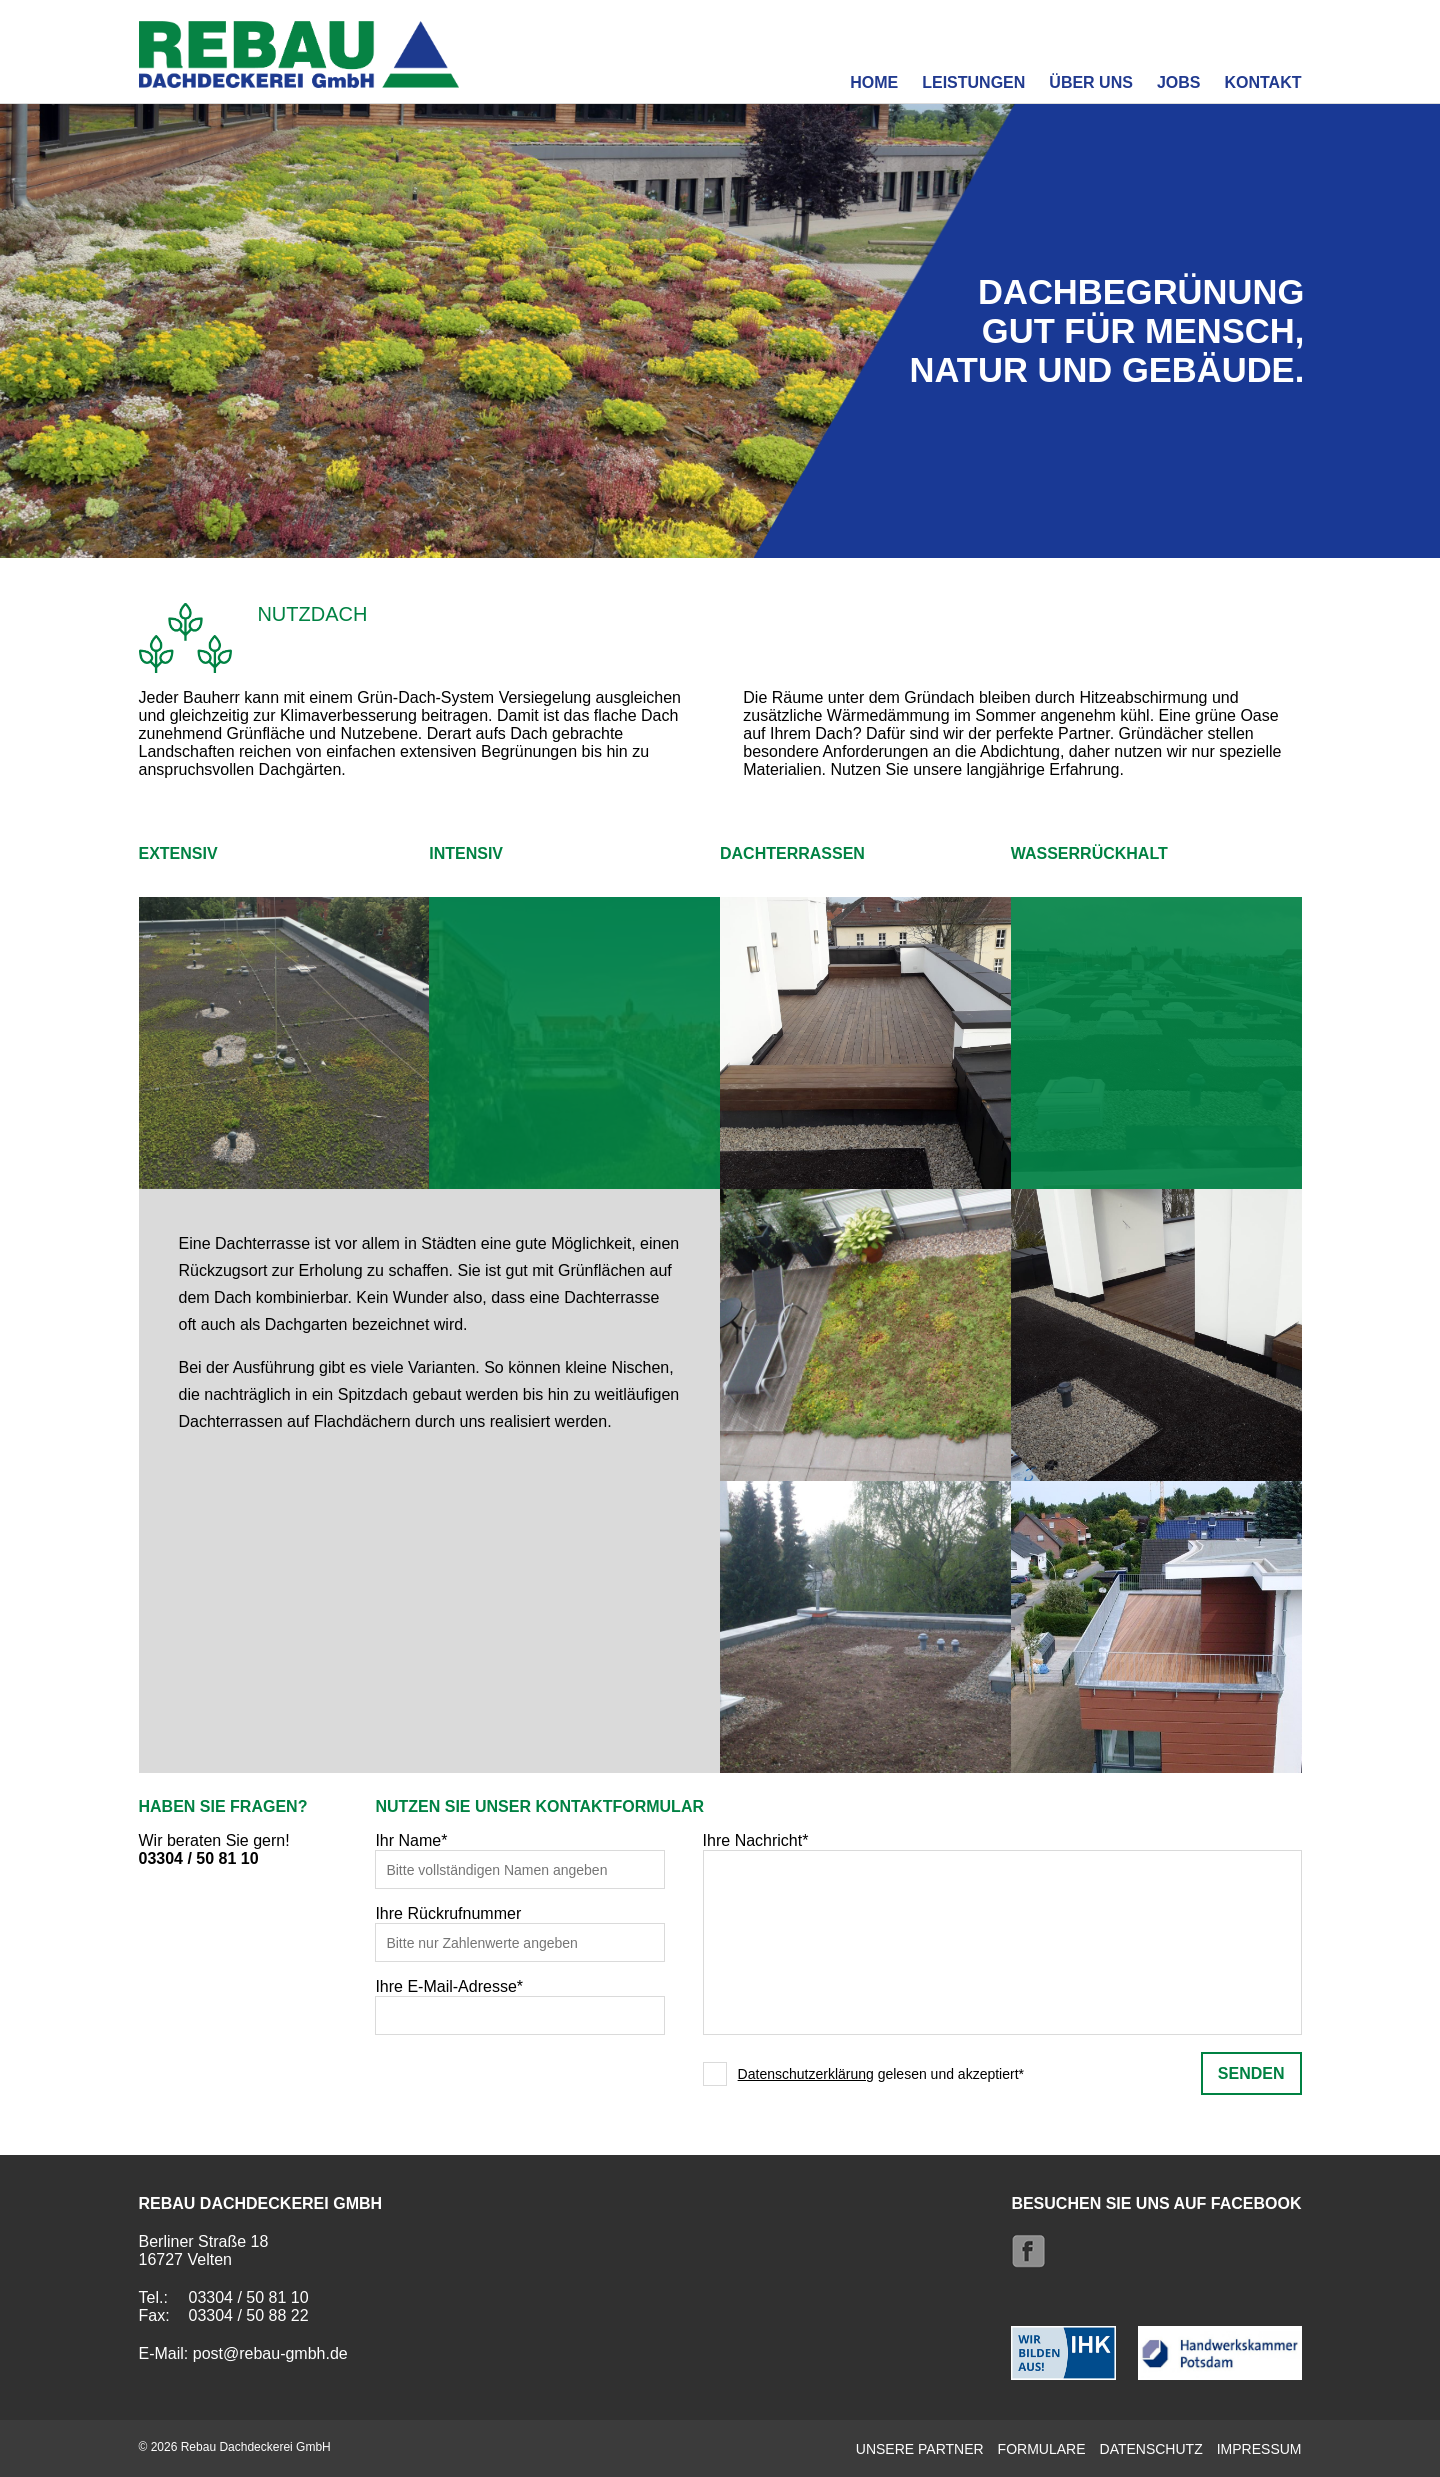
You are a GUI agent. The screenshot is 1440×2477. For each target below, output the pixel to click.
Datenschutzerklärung (806, 2074)
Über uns (1091, 82)
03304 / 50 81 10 (199, 1858)
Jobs (1179, 82)
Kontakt (1262, 82)
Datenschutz (1151, 2448)
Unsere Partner (920, 2448)
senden (1251, 2072)
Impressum (1259, 2448)
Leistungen (973, 82)
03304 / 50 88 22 (249, 2314)
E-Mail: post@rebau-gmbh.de (243, 2352)
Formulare (1042, 2448)
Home (874, 82)
